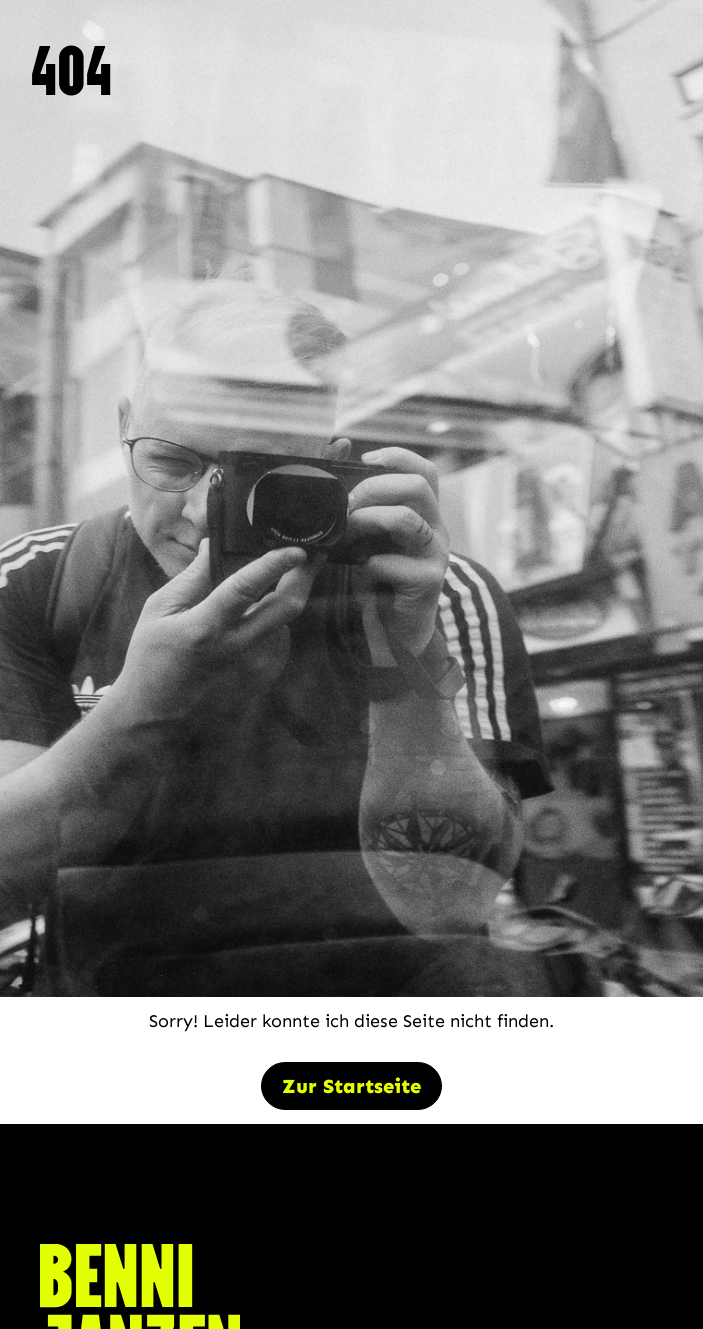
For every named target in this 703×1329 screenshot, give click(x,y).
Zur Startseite (351, 1086)
